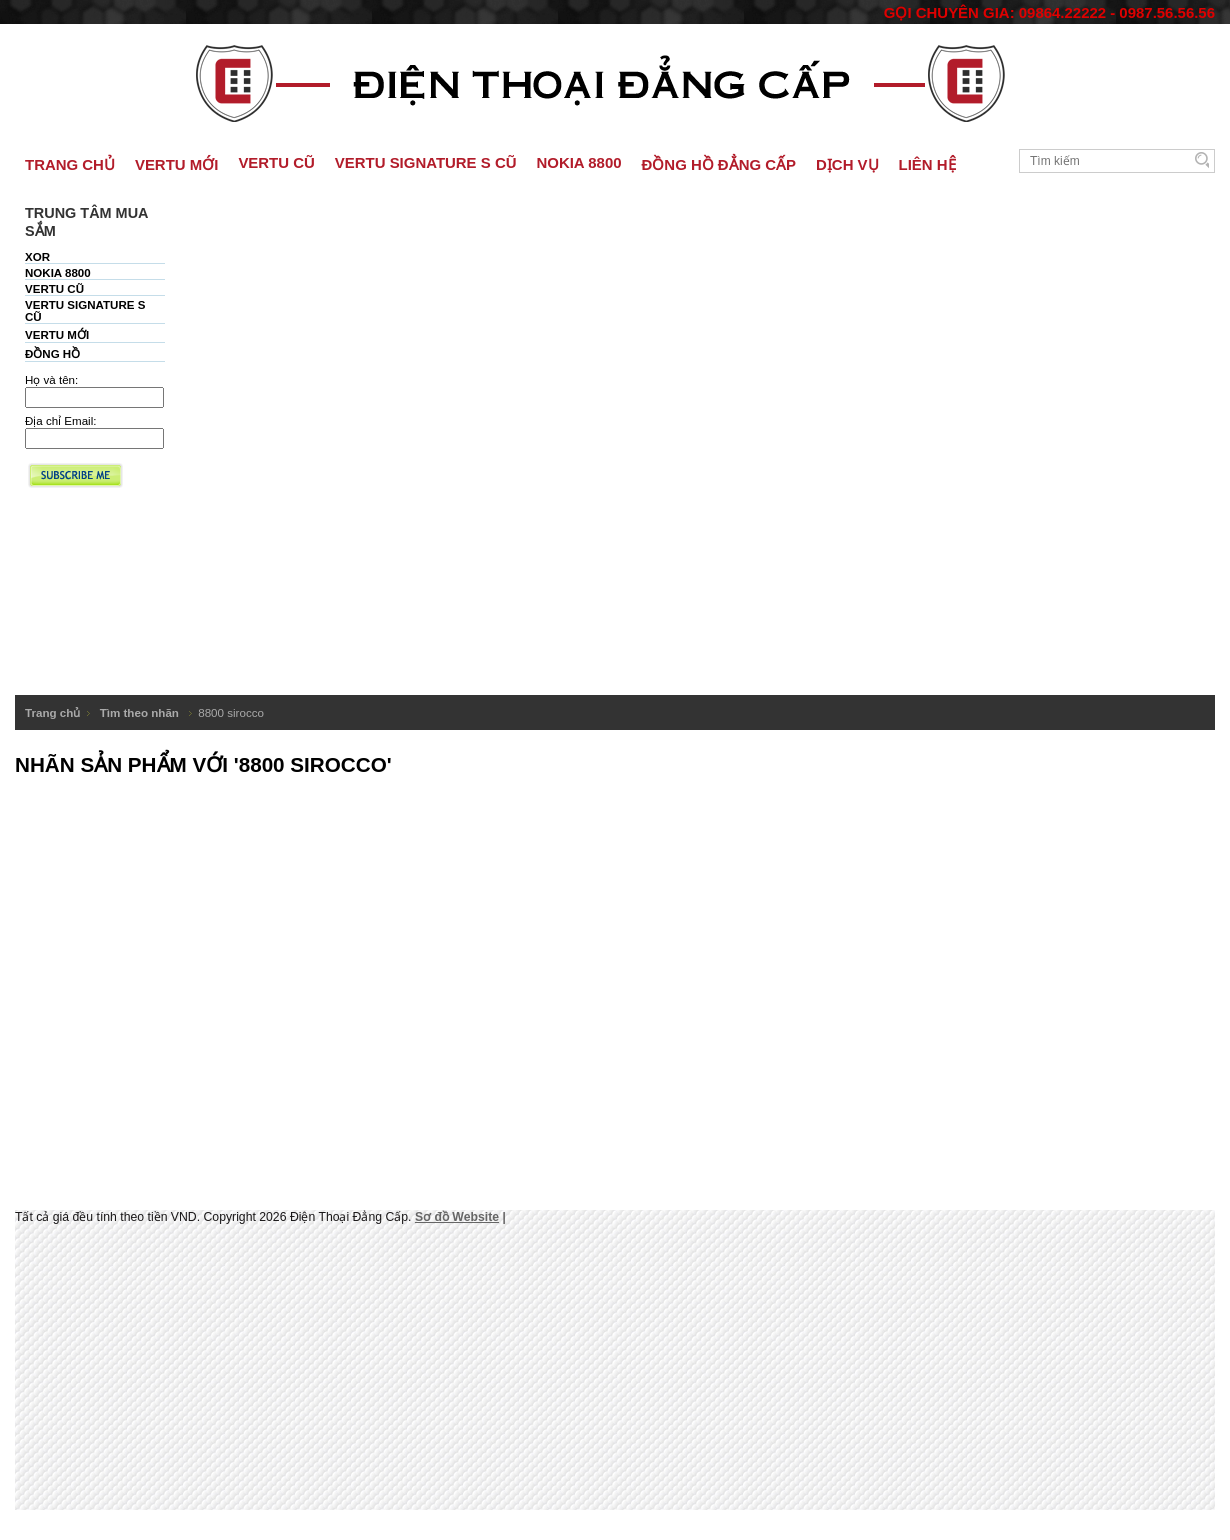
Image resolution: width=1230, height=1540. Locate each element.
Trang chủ (52, 712)
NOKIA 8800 (58, 273)
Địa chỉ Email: (60, 421)
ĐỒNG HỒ (52, 354)
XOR (37, 257)
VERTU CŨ (54, 289)
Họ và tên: (51, 380)
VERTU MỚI (57, 335)
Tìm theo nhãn (141, 712)
